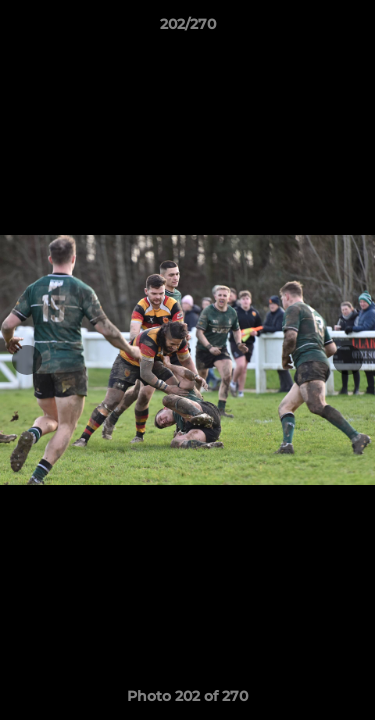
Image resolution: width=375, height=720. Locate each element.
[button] (351, 29)
